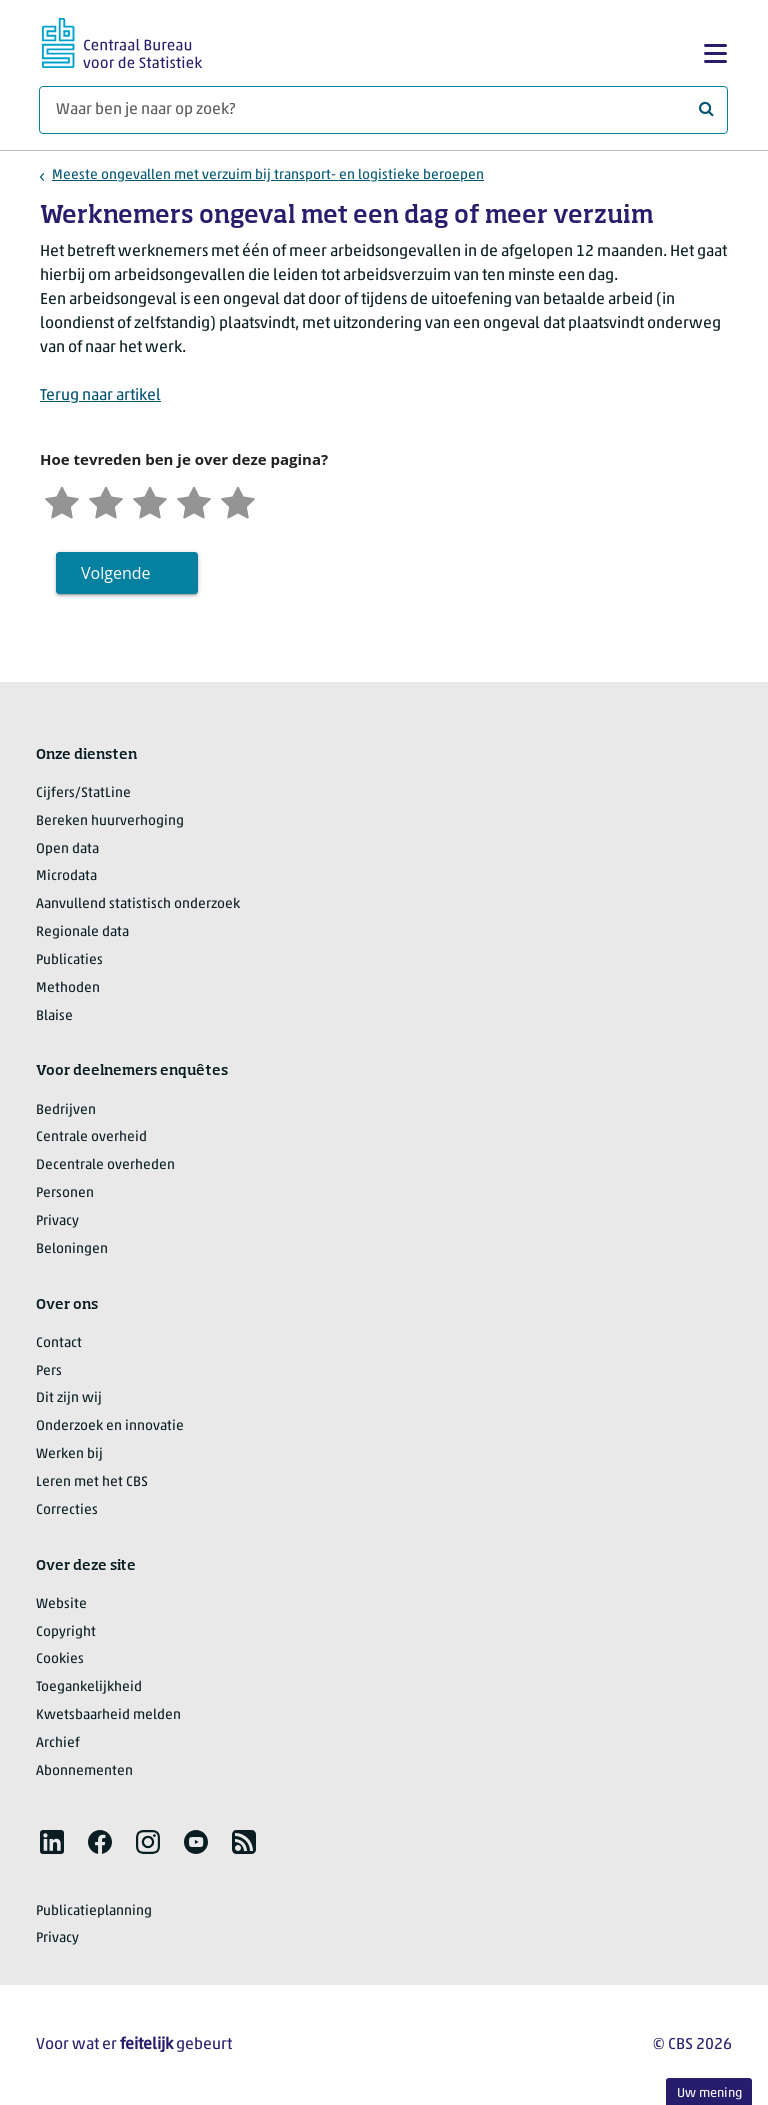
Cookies (60, 1659)
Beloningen (72, 1249)
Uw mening (709, 2093)
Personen (65, 1193)
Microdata (66, 876)
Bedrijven (66, 1110)
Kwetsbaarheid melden (108, 1715)
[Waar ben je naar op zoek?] (383, 110)
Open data (67, 849)
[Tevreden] (194, 500)
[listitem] (52, 1842)
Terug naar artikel (100, 396)
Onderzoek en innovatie (110, 1426)
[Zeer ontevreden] (62, 500)
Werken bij (69, 1454)
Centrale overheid (91, 1137)
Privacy (57, 1221)
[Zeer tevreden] (238, 500)
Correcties (67, 1510)
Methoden (68, 988)
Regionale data (82, 932)
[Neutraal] (150, 500)
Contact (59, 1343)
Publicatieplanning (94, 1911)
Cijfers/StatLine (83, 793)
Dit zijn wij (69, 1398)
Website (61, 1604)
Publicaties (69, 960)
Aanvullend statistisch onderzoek (138, 904)
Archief (58, 1743)
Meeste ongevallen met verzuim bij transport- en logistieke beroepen (268, 175)
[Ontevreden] (106, 500)
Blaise (54, 1016)
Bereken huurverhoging (110, 821)
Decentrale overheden (105, 1165)
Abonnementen (84, 1771)
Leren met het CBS (92, 1482)
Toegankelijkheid (89, 1687)
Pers (49, 1371)
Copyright (66, 1632)
